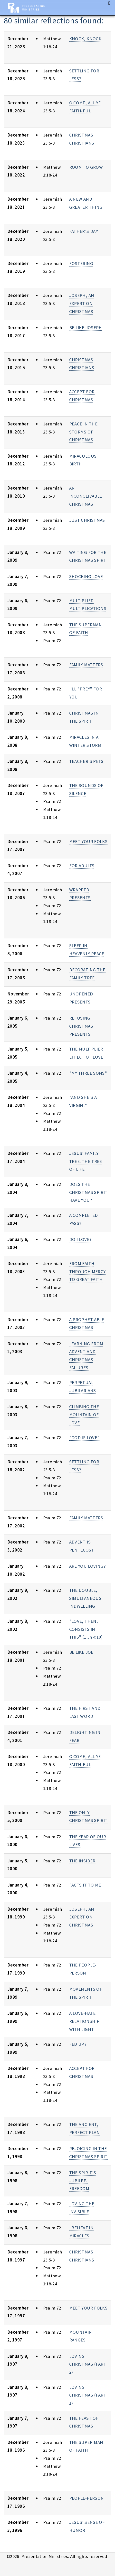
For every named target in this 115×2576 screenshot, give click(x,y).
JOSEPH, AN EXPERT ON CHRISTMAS (81, 303)
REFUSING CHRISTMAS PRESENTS (81, 1026)
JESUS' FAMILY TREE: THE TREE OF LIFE (85, 1161)
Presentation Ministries (34, 7)
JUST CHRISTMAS (87, 520)
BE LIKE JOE (81, 1652)
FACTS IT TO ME (85, 1885)
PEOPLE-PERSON (86, 2498)
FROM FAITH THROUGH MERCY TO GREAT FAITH (87, 1271)
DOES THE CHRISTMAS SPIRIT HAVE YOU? (88, 1192)
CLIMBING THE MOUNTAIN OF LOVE (84, 1414)
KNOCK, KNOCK (85, 38)
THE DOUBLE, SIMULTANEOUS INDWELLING (85, 1598)
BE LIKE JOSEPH (85, 327)
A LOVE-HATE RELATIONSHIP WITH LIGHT (84, 2021)
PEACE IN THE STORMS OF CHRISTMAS (83, 431)
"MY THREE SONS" (88, 1073)
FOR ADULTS (82, 865)
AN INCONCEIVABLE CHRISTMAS (85, 496)
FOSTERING (81, 263)
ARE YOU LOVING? (87, 1566)
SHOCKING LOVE (86, 576)
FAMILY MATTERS (86, 665)
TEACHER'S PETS (86, 761)
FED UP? (77, 2044)
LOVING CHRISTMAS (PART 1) (87, 2395)
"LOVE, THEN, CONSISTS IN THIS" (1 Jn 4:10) (86, 1629)
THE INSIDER (82, 1861)
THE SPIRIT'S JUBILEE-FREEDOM (82, 2180)
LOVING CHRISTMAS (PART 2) (87, 2364)
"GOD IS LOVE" (84, 1437)
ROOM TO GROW (86, 167)
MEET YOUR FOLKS (88, 841)
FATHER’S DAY (83, 231)
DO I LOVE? (80, 1239)
